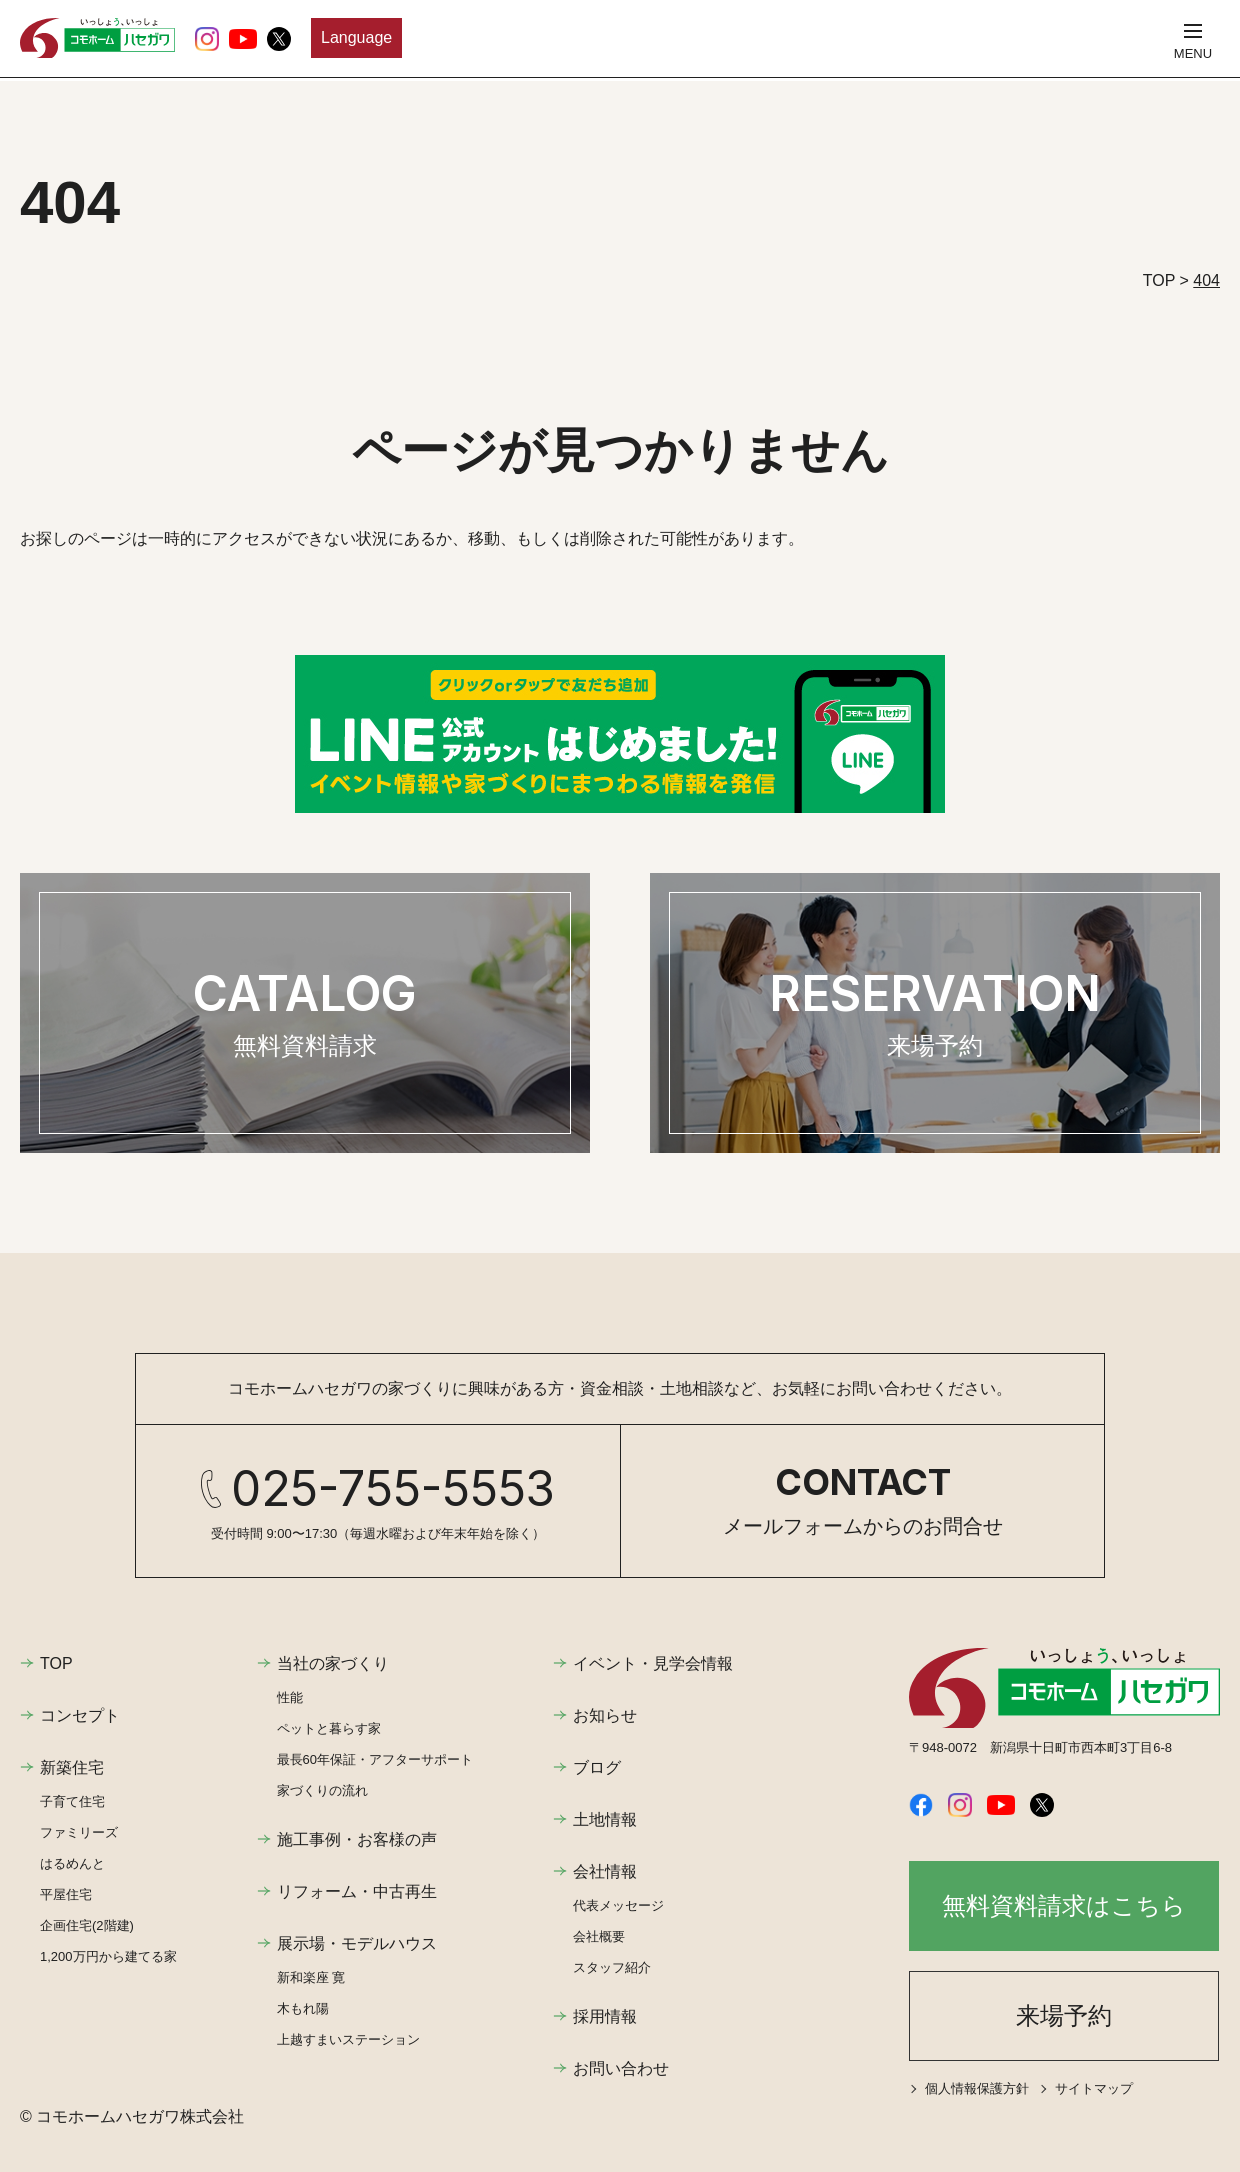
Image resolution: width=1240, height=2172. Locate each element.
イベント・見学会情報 (653, 1663)
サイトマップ (1094, 2088)
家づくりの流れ (322, 1790)
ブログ (597, 1767)
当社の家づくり (333, 1663)
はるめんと (72, 1863)
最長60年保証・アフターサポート (375, 1759)
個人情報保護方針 (977, 2088)
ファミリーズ (79, 1832)
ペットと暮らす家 (329, 1728)
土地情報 (605, 1819)
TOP (56, 1663)
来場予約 (1064, 2015)
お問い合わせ (621, 2068)
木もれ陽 (303, 2008)
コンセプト (80, 1715)
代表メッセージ (618, 1905)
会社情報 (605, 1871)
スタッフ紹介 (612, 1967)
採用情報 (605, 2016)
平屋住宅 (66, 1894)
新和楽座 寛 (311, 1977)
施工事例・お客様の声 (357, 1839)
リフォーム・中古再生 (357, 1891)
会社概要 (599, 1936)
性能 (290, 1697)
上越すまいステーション (348, 2039)
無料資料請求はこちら (1064, 1905)
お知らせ (605, 1715)
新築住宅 (72, 1767)
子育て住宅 (72, 1801)
